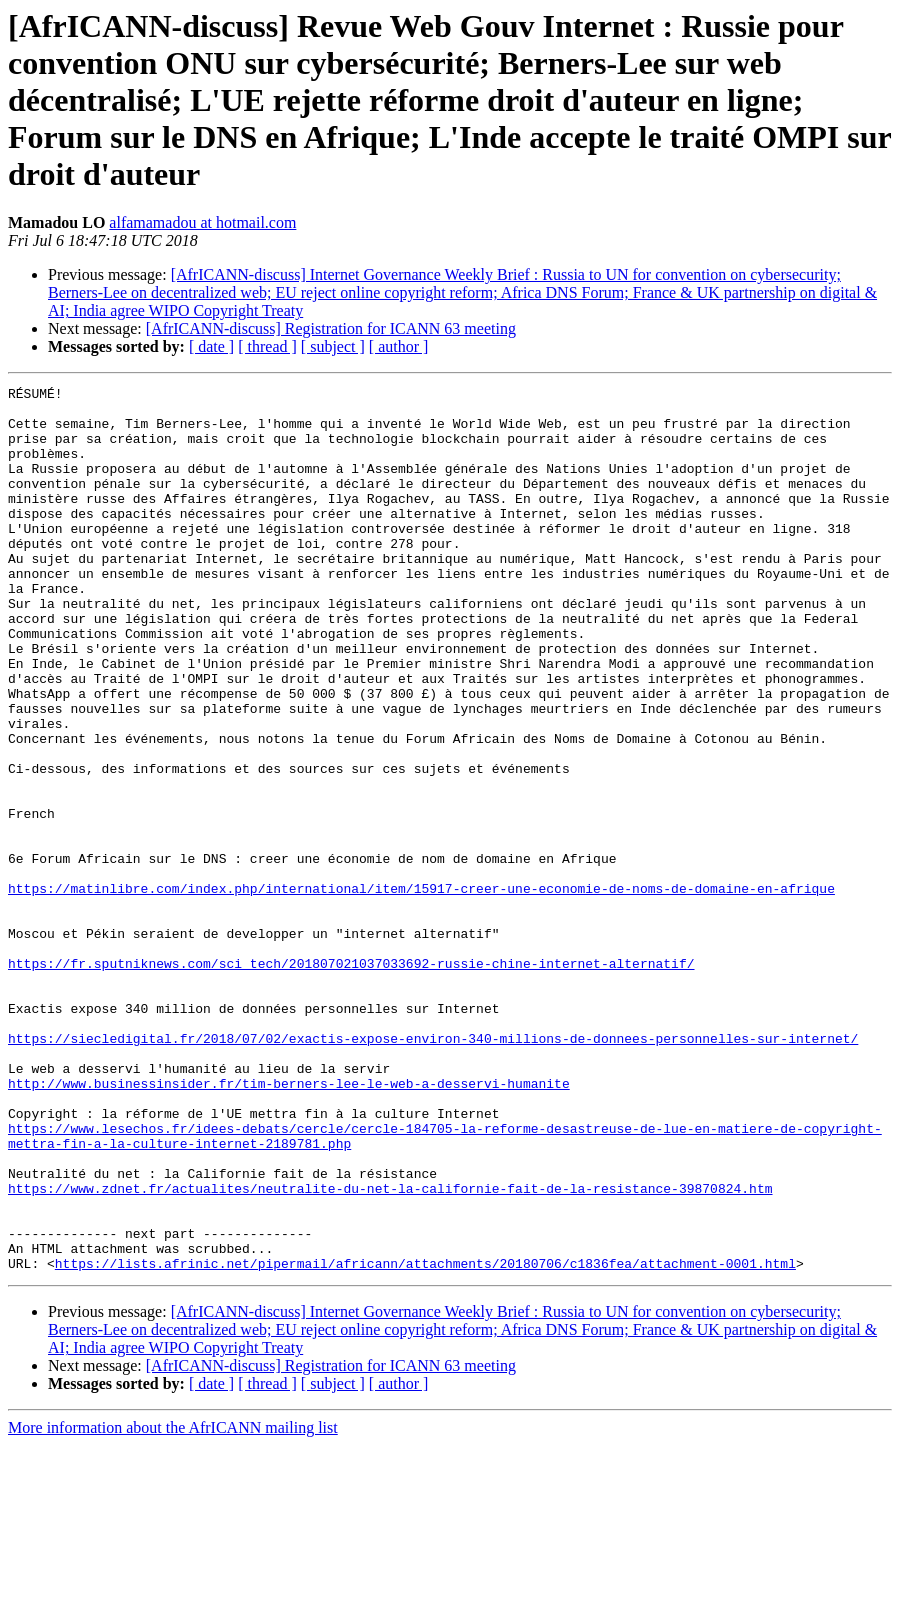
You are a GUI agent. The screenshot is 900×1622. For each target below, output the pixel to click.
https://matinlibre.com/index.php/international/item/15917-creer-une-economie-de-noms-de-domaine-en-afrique (421, 990)
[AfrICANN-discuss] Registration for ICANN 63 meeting (331, 328)
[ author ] (399, 346)
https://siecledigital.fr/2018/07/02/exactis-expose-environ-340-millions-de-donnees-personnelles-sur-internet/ (433, 1170)
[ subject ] (333, 346)
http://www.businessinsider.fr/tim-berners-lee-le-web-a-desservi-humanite (289, 1224)
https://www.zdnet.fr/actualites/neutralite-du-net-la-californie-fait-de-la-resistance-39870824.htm (390, 1350)
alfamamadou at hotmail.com (202, 222)
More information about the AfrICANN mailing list (173, 1604)
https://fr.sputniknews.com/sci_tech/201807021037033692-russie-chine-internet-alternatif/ (351, 1080)
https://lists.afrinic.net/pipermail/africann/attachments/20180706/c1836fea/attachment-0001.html (425, 1440)
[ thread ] (267, 346)
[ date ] (211, 346)
